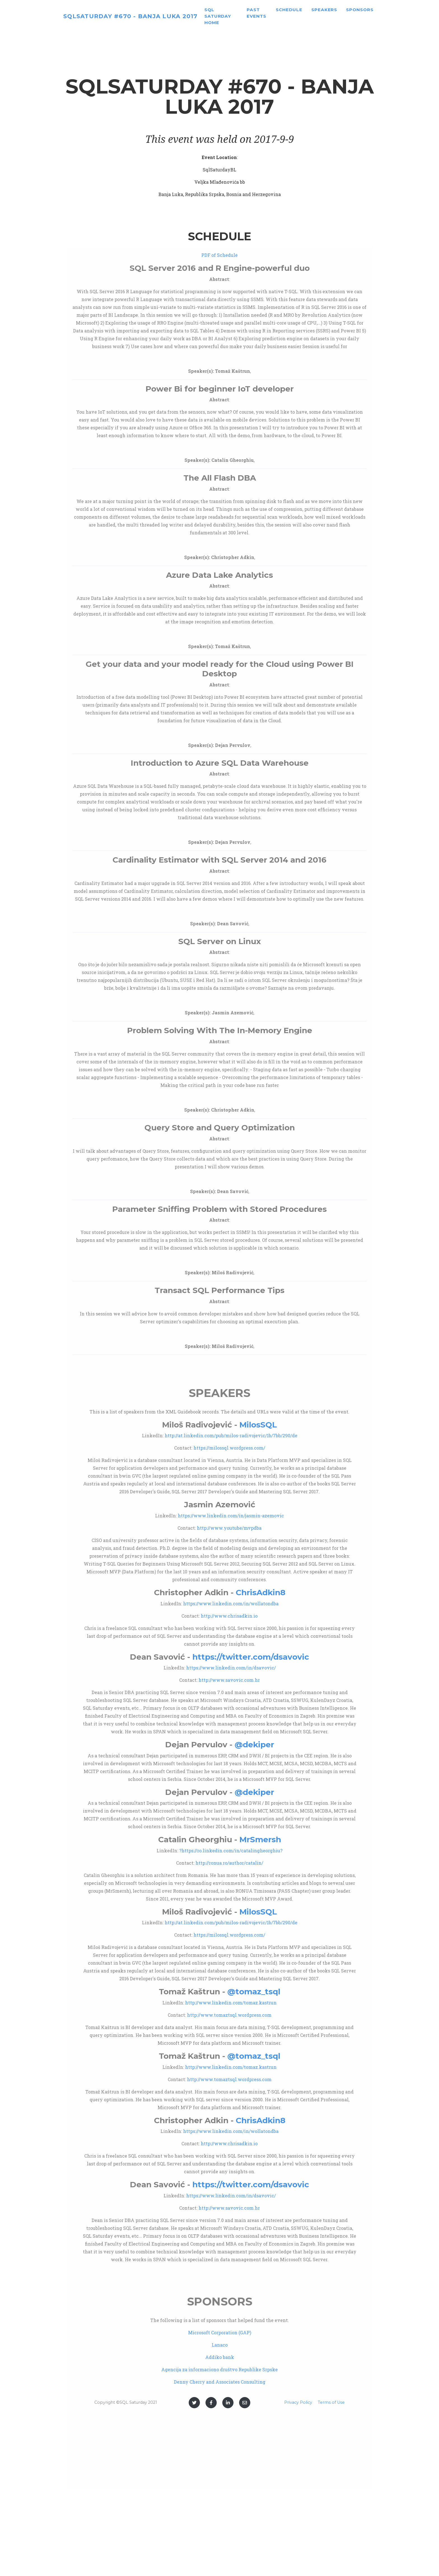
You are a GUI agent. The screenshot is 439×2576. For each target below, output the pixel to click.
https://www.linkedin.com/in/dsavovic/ (231, 1668)
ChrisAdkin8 (260, 1592)
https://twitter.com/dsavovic (250, 1657)
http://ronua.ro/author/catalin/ (229, 1863)
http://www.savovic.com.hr (229, 1680)
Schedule (304, 12)
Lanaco (220, 2345)
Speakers (339, 12)
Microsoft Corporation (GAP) (219, 2332)
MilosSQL (258, 1424)
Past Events (272, 15)
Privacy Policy (298, 2402)
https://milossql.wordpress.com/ (229, 1448)
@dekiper (254, 1744)
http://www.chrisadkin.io (229, 1616)
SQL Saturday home (240, 18)
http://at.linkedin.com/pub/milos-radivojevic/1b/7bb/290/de (231, 1435)
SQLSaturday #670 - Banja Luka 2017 (141, 18)
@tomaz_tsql (253, 1991)
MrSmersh (260, 1839)
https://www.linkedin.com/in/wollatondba (231, 1603)
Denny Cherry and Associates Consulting (219, 2382)
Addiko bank (219, 2357)
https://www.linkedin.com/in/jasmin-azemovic (231, 1515)
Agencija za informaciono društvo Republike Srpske (219, 2369)
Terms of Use (331, 2402)
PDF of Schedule (219, 255)
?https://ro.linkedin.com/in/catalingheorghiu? (230, 1850)
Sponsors (375, 12)
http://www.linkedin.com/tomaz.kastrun (231, 2003)
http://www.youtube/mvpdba (229, 1528)
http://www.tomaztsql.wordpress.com (229, 2015)
